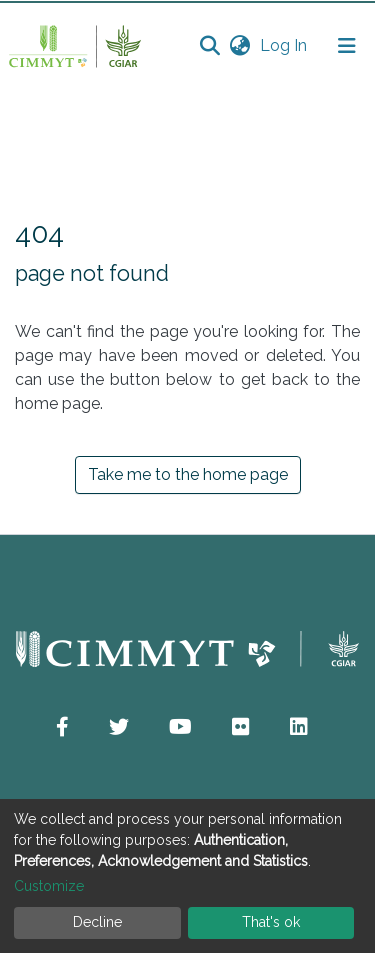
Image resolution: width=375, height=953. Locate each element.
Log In (285, 45)
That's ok (271, 922)
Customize (49, 886)
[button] (239, 46)
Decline (97, 922)
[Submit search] (209, 46)
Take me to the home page (188, 474)
